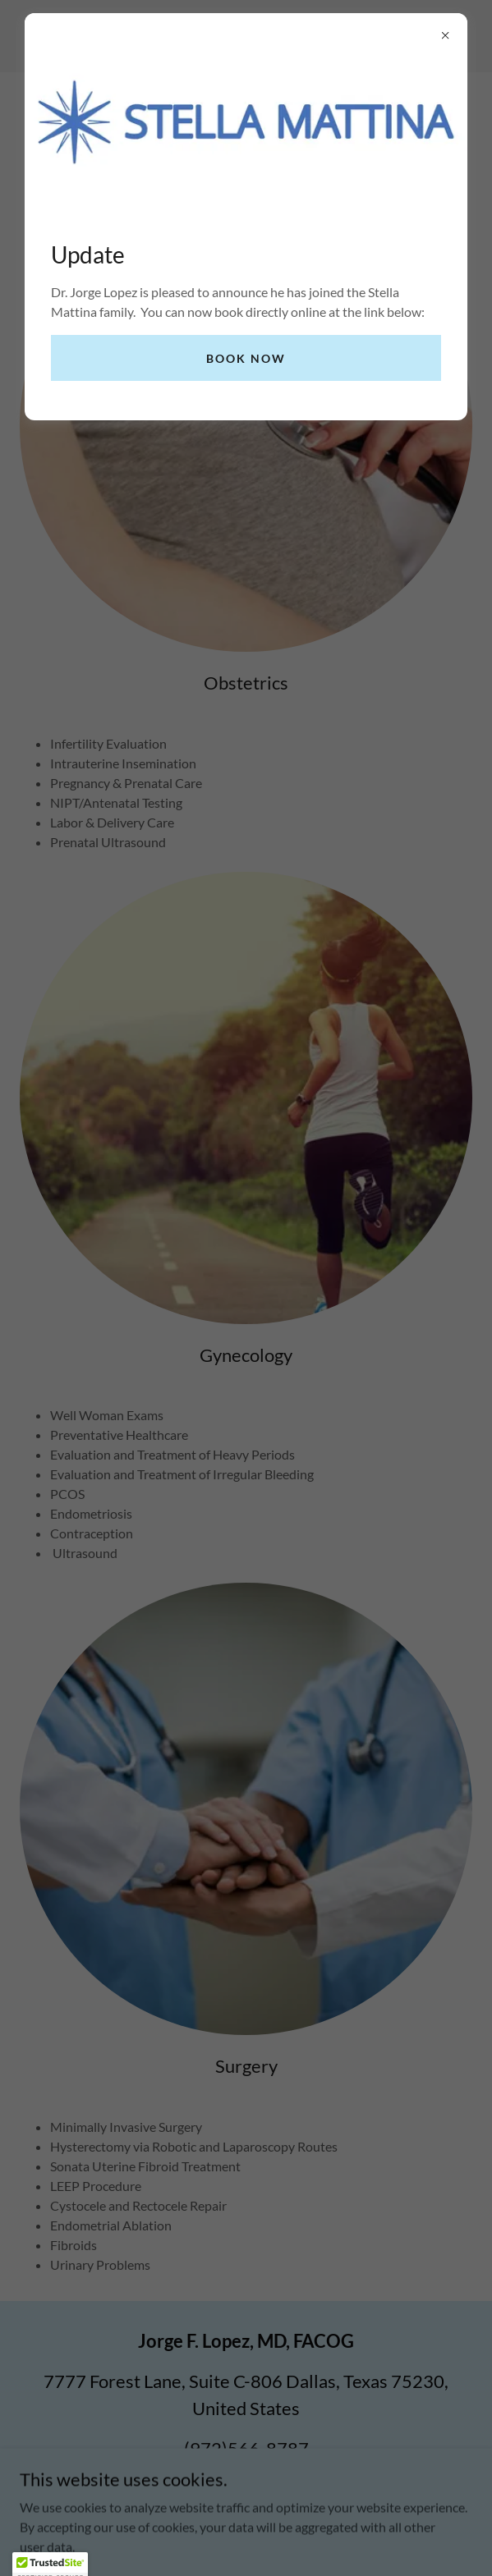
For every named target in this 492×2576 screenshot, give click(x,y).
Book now (246, 358)
